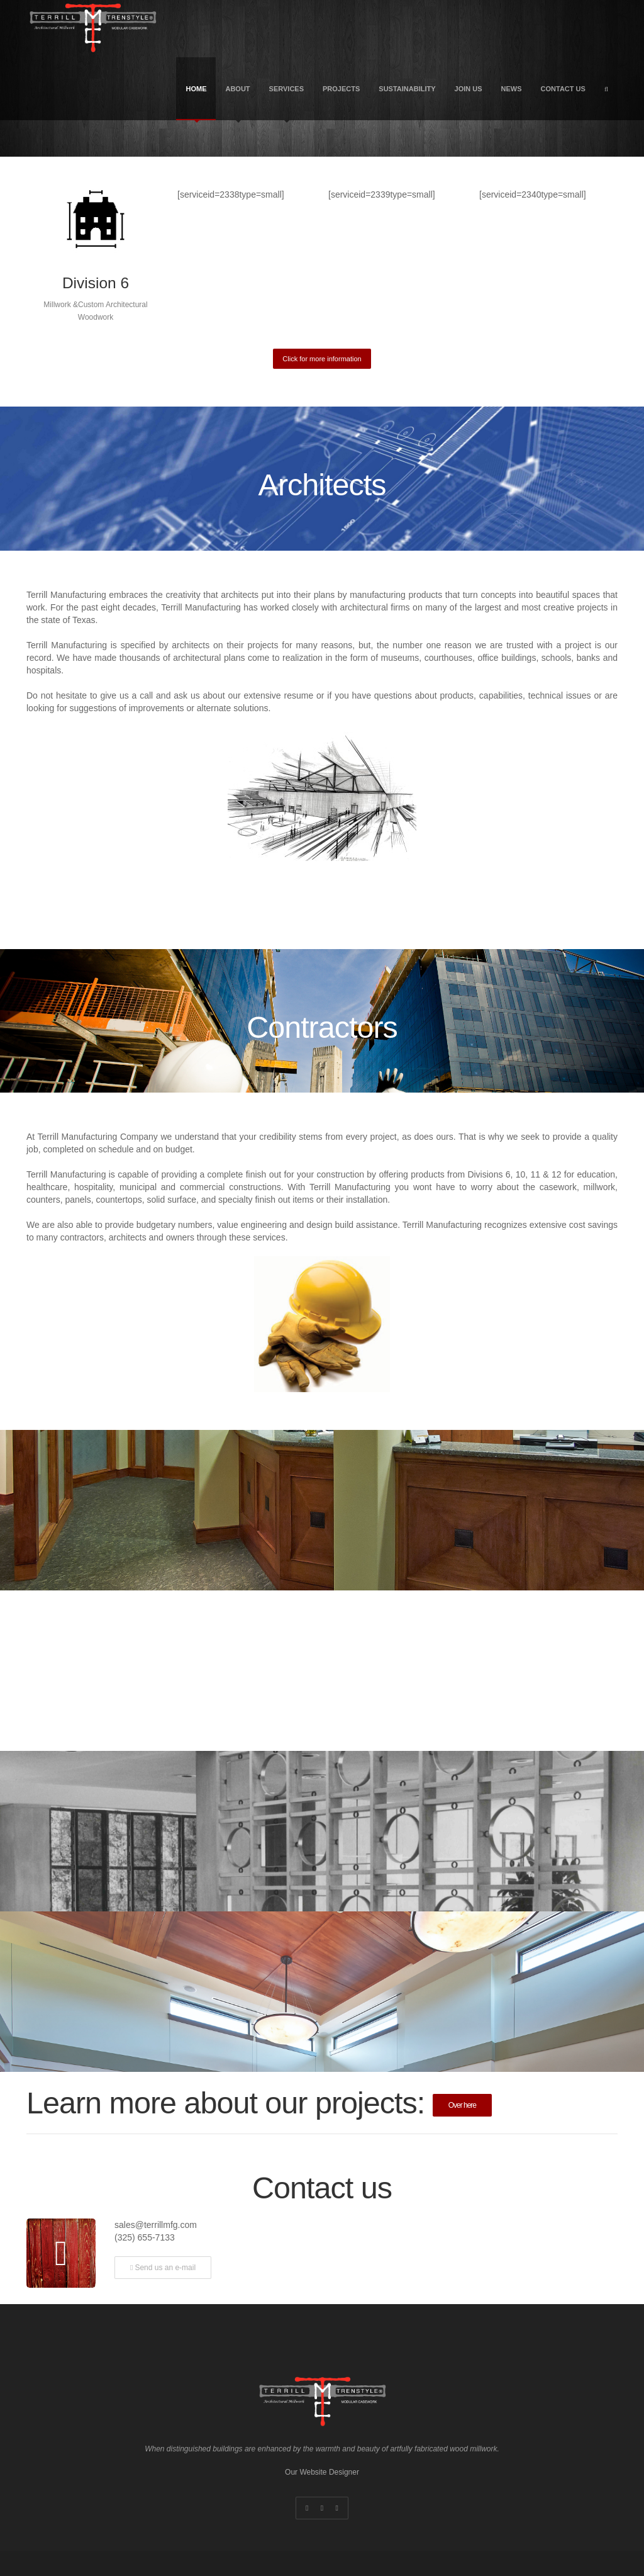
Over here (462, 2105)
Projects (341, 89)
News (511, 89)
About (237, 102)
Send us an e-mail (163, 2267)
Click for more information (321, 359)
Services (286, 102)
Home (196, 102)
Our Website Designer (322, 2472)
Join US (468, 89)
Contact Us (563, 89)
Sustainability (407, 89)
